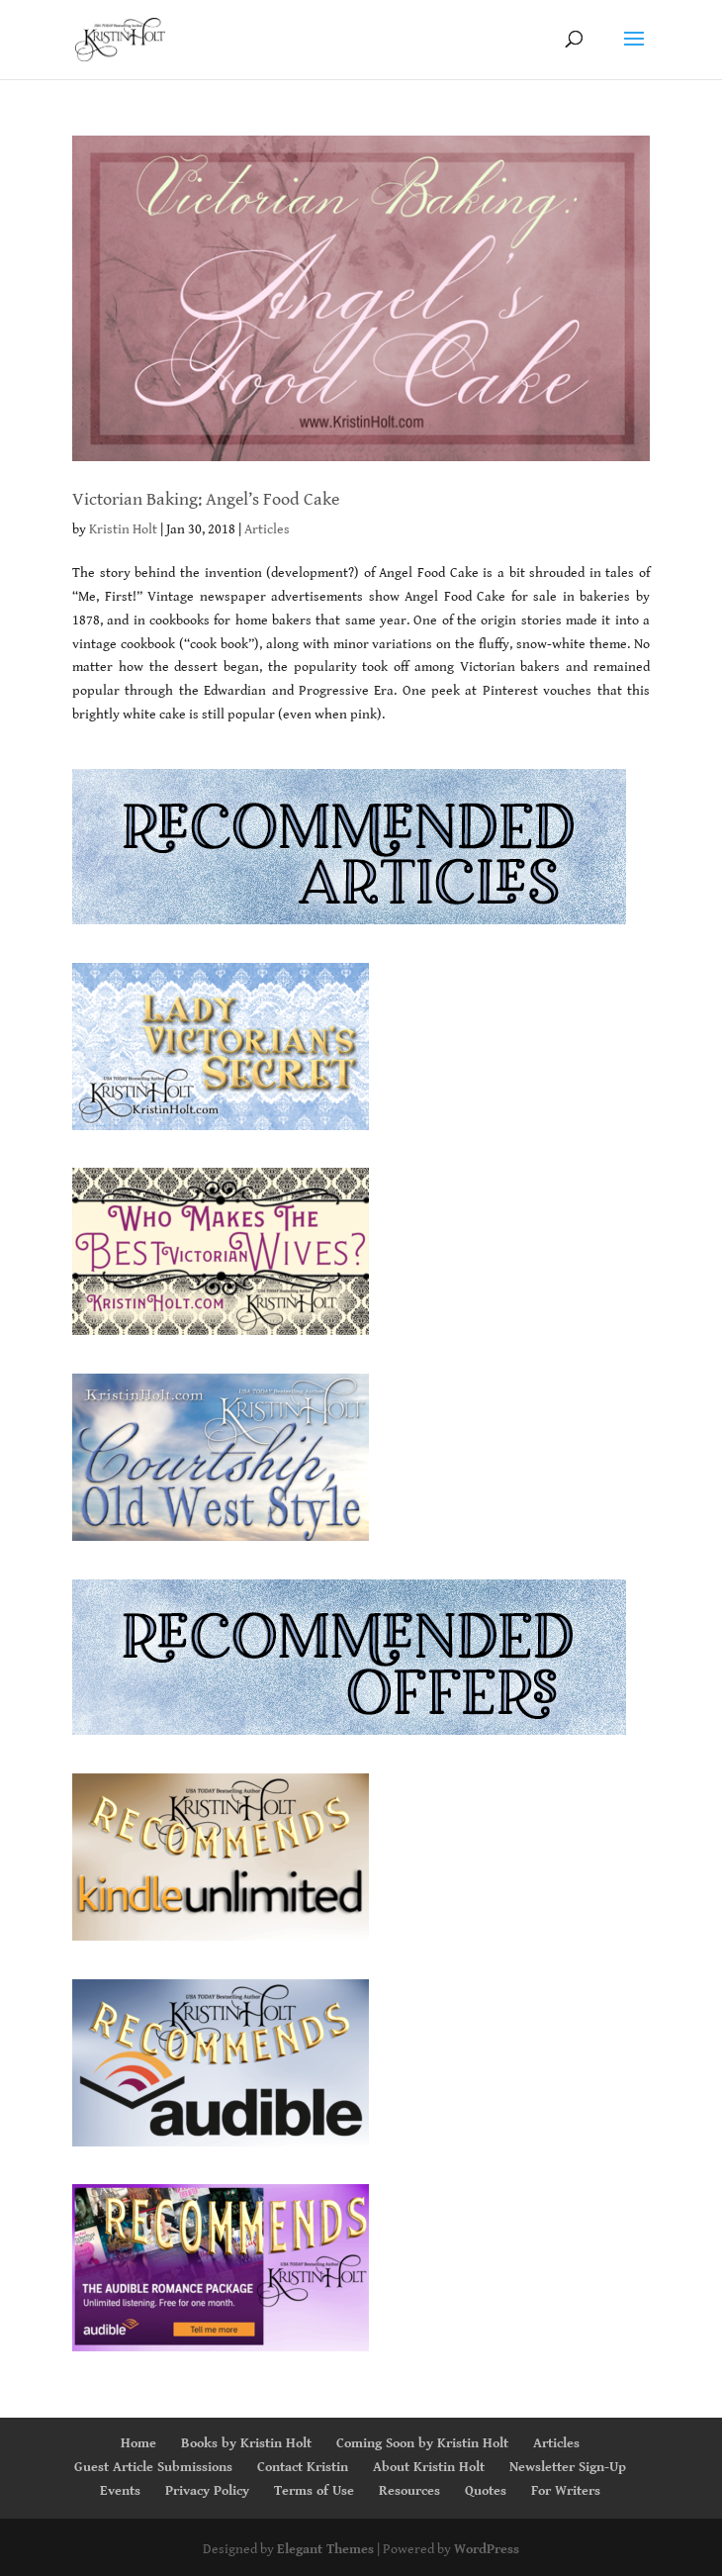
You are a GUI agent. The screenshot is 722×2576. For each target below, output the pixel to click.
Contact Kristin (302, 2467)
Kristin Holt (123, 529)
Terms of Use (314, 2491)
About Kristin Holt (429, 2467)
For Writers (565, 2491)
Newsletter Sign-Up (567, 2467)
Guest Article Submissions (153, 2467)
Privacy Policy (207, 2491)
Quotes (485, 2491)
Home (138, 2443)
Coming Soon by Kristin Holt (422, 2443)
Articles (267, 529)
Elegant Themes (325, 2549)
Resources (409, 2491)
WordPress (486, 2549)
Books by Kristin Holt (246, 2443)
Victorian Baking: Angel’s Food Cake (205, 499)
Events (120, 2491)
